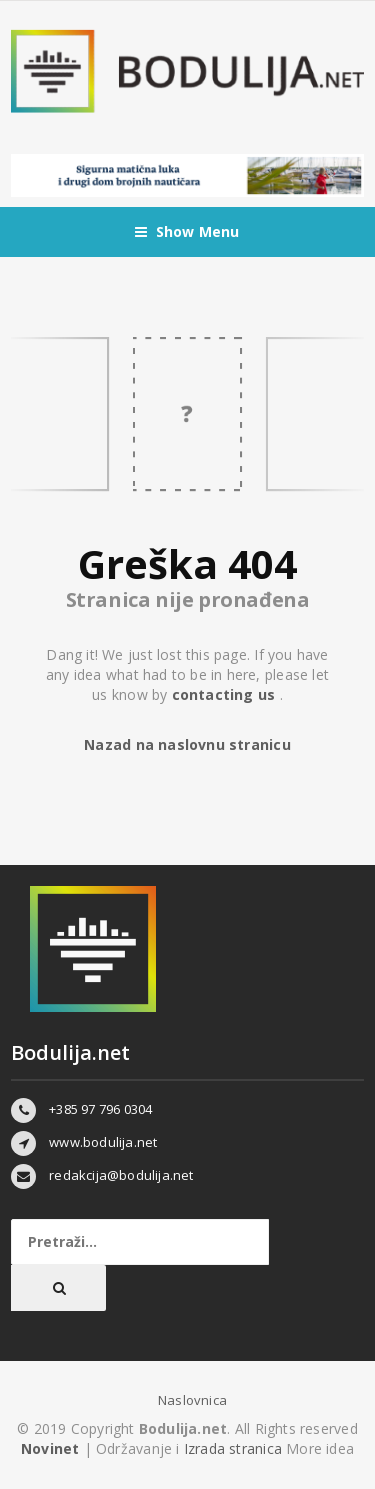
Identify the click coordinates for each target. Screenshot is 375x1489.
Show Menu (187, 232)
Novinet (50, 1448)
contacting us (226, 694)
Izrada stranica (235, 1448)
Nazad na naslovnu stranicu (187, 744)
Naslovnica (192, 1400)
